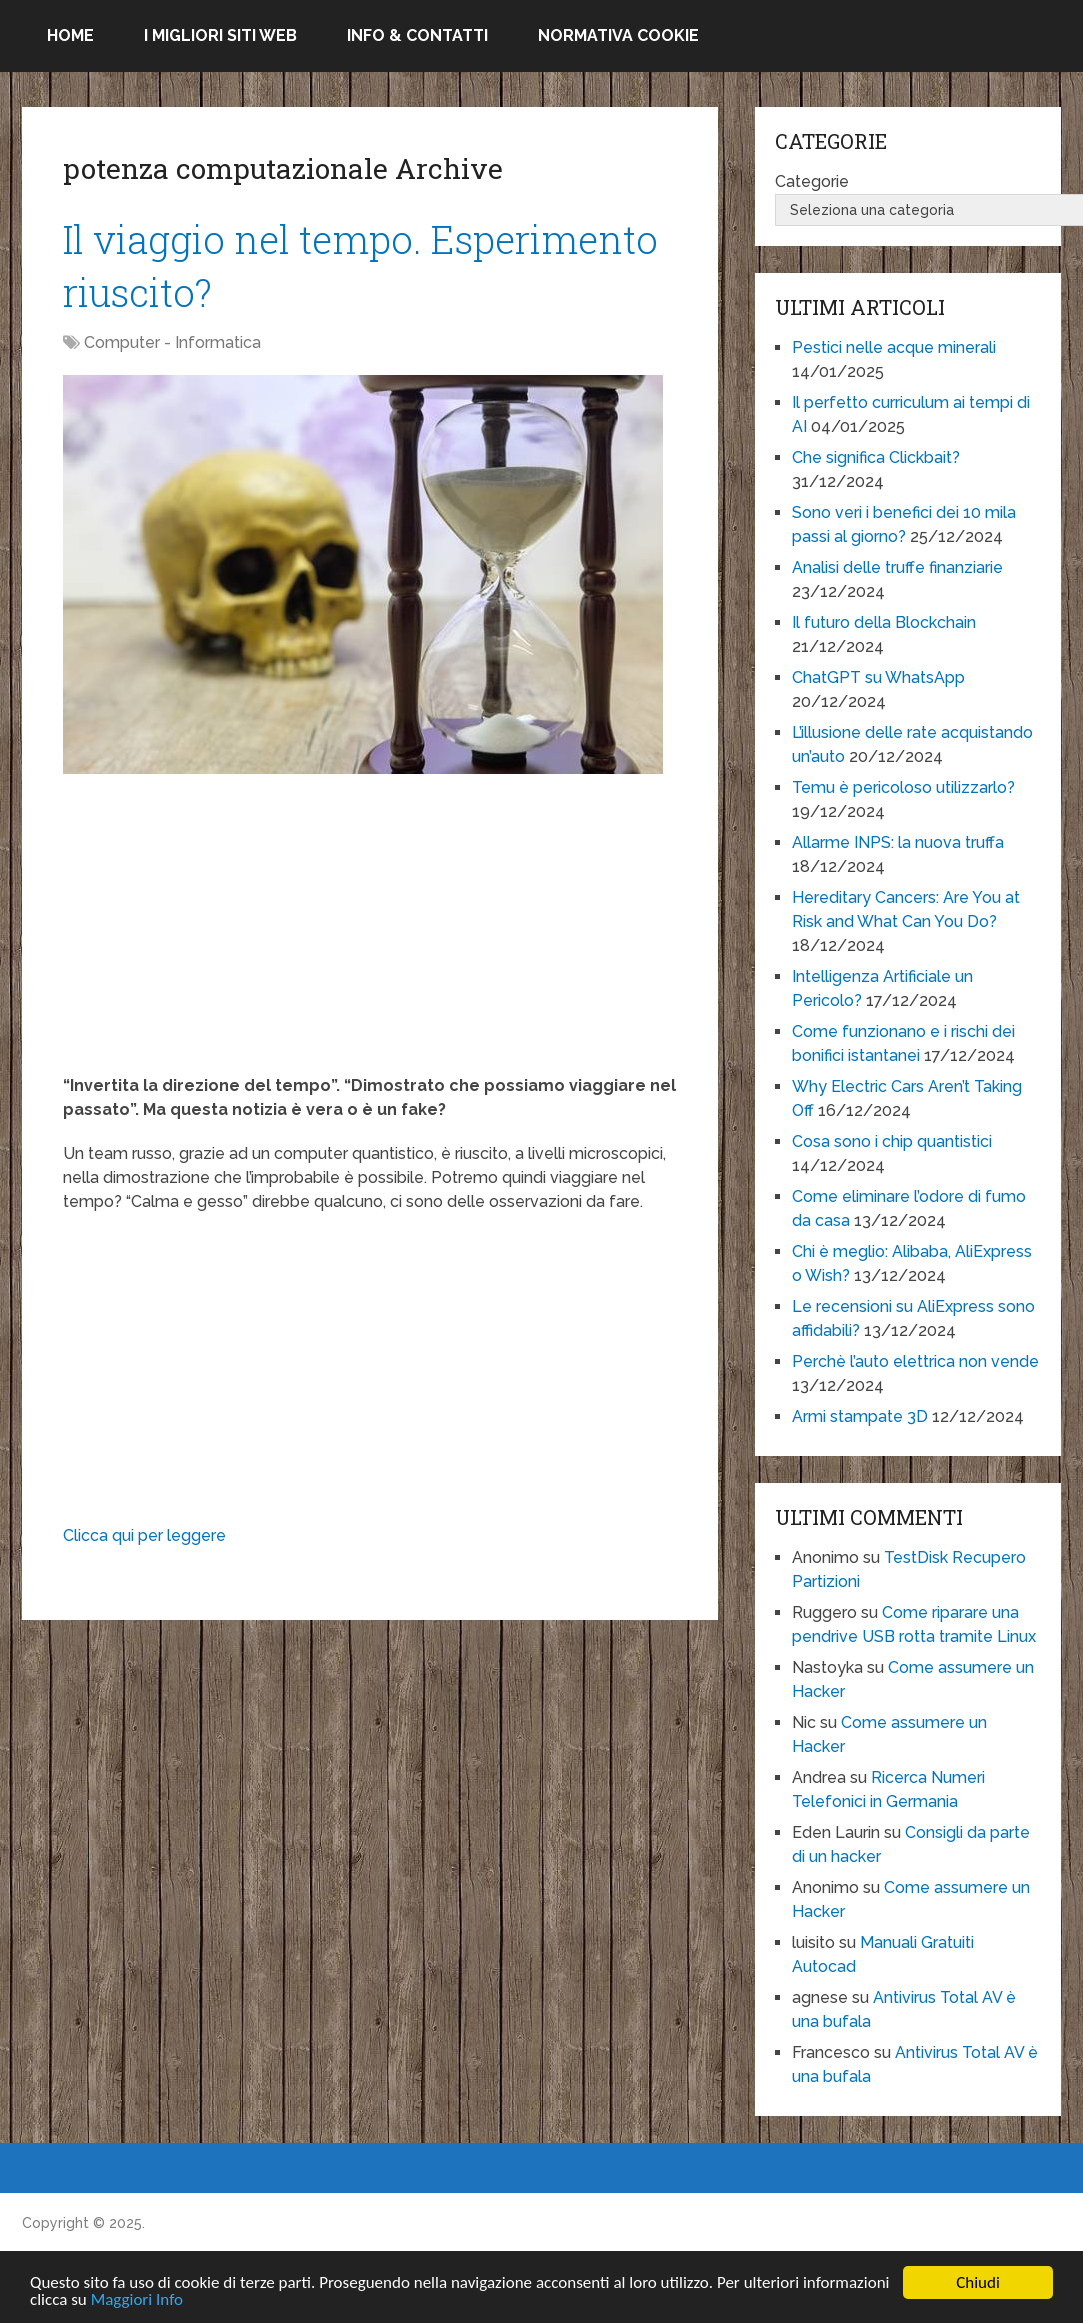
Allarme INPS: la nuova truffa (898, 842)
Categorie (812, 181)
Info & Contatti (417, 35)
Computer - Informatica (172, 342)
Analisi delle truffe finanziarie (897, 567)
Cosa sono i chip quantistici (892, 1141)
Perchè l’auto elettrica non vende (915, 1361)
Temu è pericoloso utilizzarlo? (903, 787)
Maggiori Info (137, 2300)
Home (70, 35)
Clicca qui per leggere (144, 1535)
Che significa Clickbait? (876, 457)
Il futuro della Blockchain (884, 622)
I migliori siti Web (220, 35)
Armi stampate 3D (860, 1416)
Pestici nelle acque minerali (894, 347)
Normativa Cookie (618, 35)
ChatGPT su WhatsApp (878, 677)
